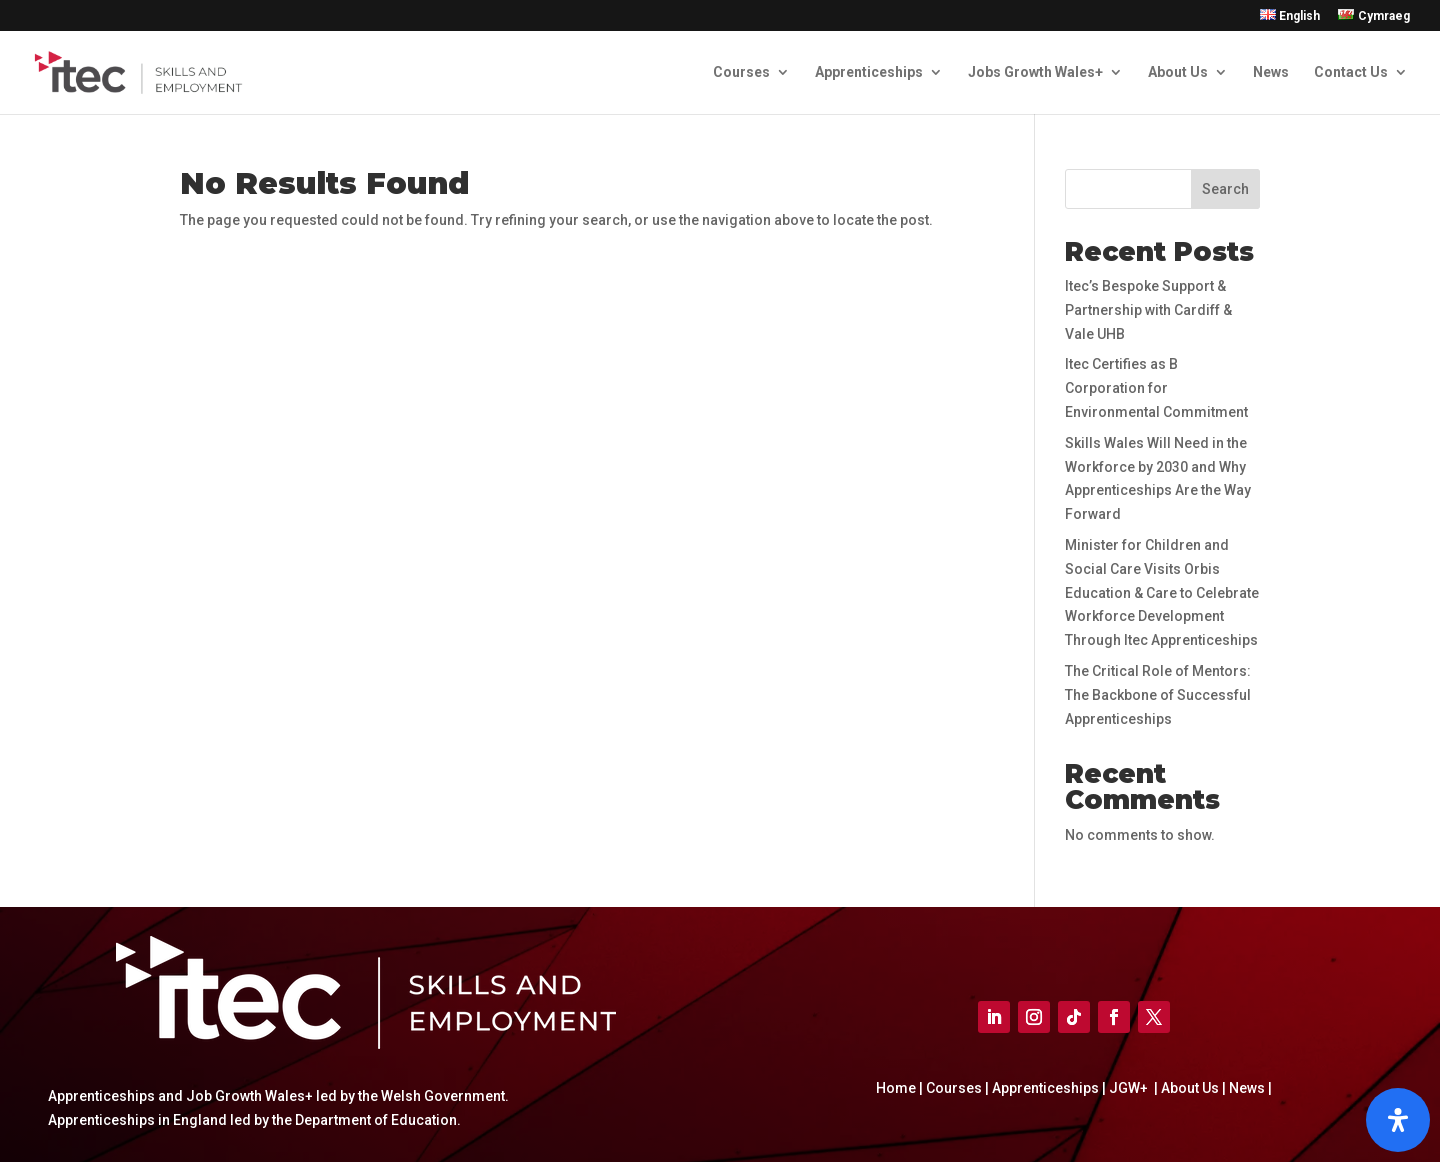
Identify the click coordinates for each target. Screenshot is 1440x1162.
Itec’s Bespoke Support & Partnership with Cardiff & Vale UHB (1148, 310)
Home (897, 1088)
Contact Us (1351, 72)
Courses (741, 72)
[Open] (1398, 1120)
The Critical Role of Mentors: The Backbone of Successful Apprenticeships (1158, 695)
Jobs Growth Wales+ (1035, 72)
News (1271, 72)
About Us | (1192, 1088)
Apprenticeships (869, 72)
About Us (1178, 72)
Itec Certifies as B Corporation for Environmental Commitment (1156, 388)
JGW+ (1130, 1088)
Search (1225, 189)
